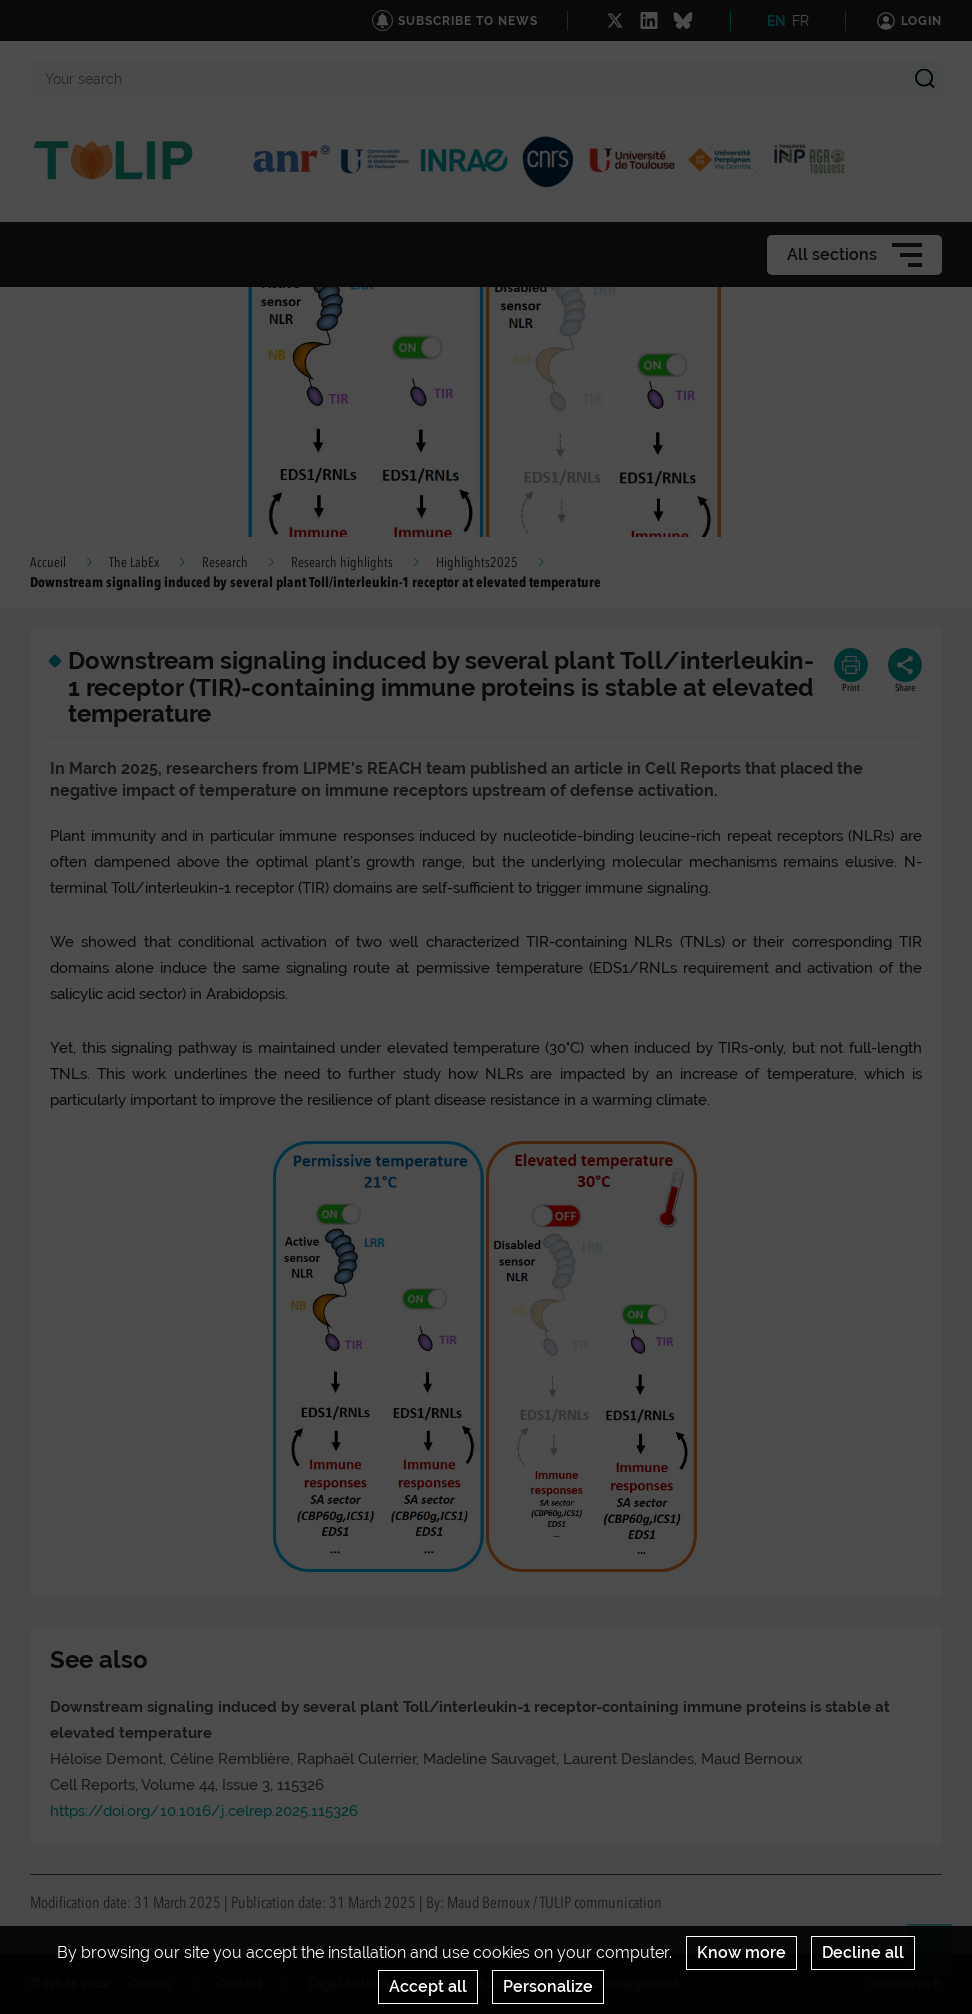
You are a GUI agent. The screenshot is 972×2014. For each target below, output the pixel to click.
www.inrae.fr (905, 1984)
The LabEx (134, 563)
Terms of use (471, 1984)
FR (800, 21)
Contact (240, 1984)
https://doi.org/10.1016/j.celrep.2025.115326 (204, 1811)
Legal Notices (349, 1984)
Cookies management (615, 1984)
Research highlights (342, 563)
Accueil (48, 563)
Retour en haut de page (938, 1955)
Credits (150, 1984)
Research (225, 563)
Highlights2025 (477, 563)
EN (776, 21)
